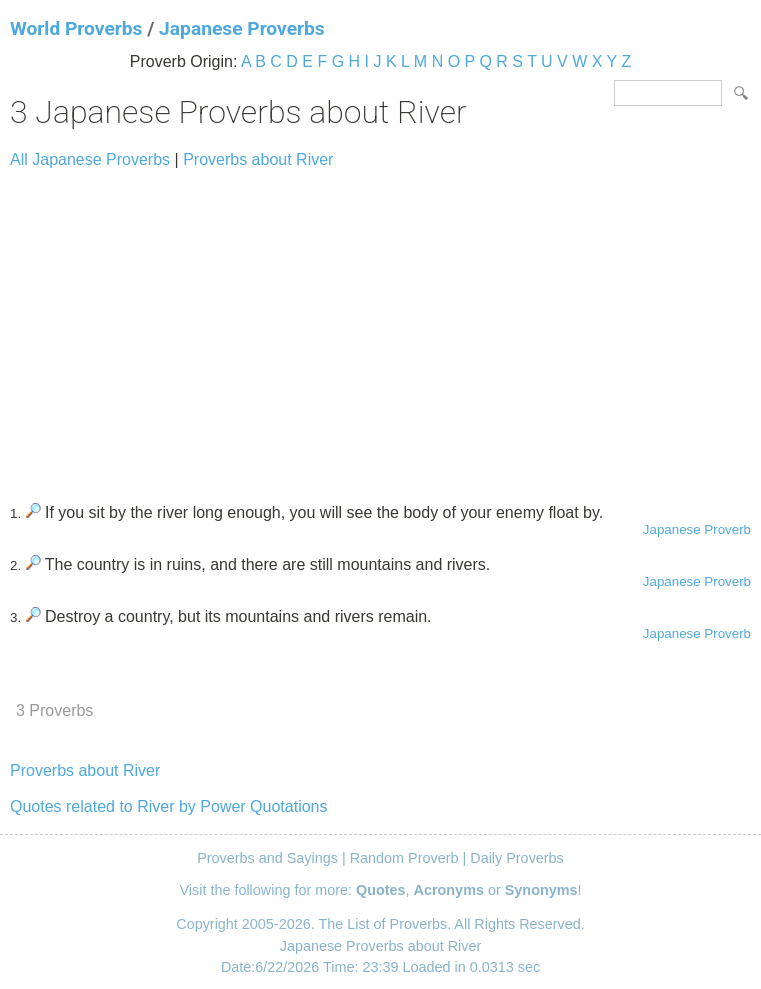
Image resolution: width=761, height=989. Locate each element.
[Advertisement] (380, 327)
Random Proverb (404, 858)
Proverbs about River (258, 159)
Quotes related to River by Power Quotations (169, 806)
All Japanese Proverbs (90, 159)
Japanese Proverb (697, 529)
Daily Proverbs (517, 858)
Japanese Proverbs (242, 28)
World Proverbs (76, 28)
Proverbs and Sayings (267, 858)
